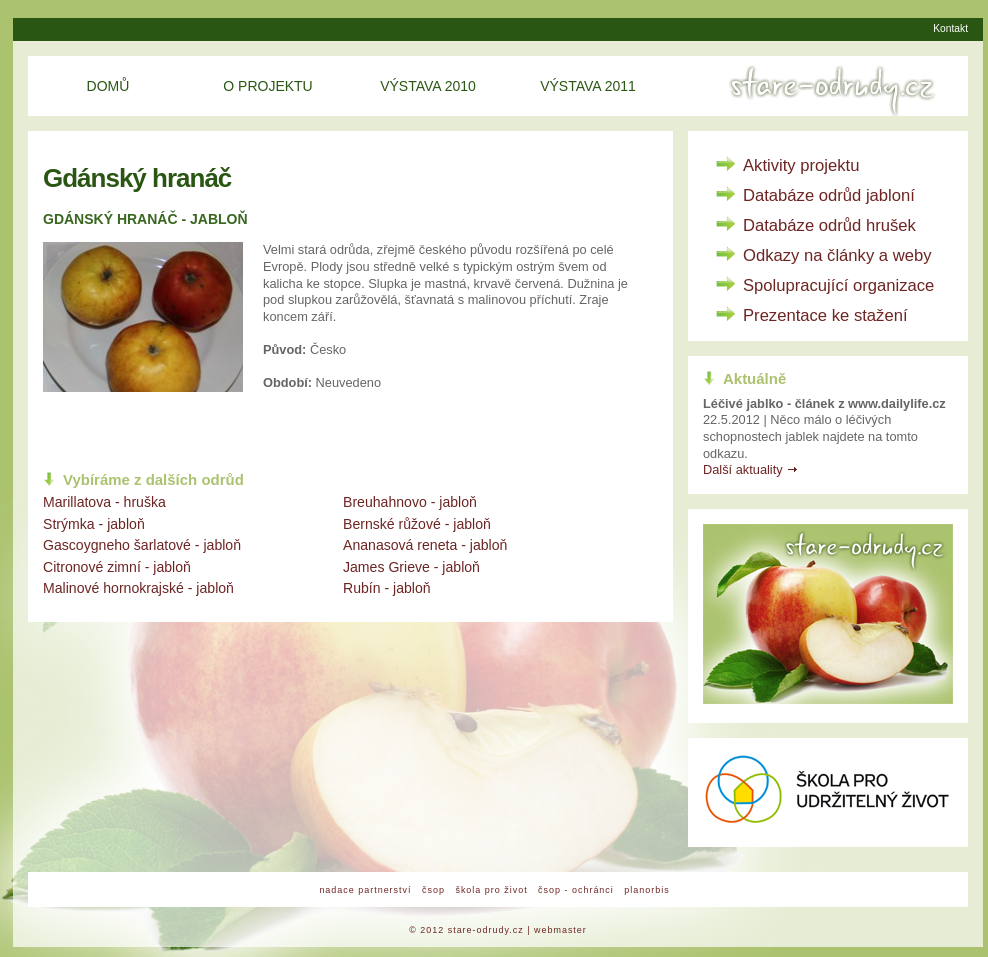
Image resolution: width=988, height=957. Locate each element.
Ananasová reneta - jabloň (425, 545)
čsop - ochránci (576, 890)
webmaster (560, 930)
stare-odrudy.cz (486, 930)
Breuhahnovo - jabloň (410, 502)
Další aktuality (743, 469)
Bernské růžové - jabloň (417, 524)
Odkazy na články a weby (837, 255)
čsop (433, 890)
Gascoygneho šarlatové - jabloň (142, 545)
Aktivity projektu (801, 165)
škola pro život (491, 890)
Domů (108, 86)
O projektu (267, 86)
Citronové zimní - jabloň (117, 567)
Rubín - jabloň (387, 588)
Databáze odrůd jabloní (829, 195)
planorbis (646, 890)
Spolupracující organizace (838, 285)
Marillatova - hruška (104, 502)
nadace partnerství (365, 890)
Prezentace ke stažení (825, 315)
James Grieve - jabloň (411, 567)
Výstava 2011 (588, 86)
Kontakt (950, 28)
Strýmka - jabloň (94, 524)
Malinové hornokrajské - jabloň (138, 588)
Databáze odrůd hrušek (829, 225)
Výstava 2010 (428, 86)
